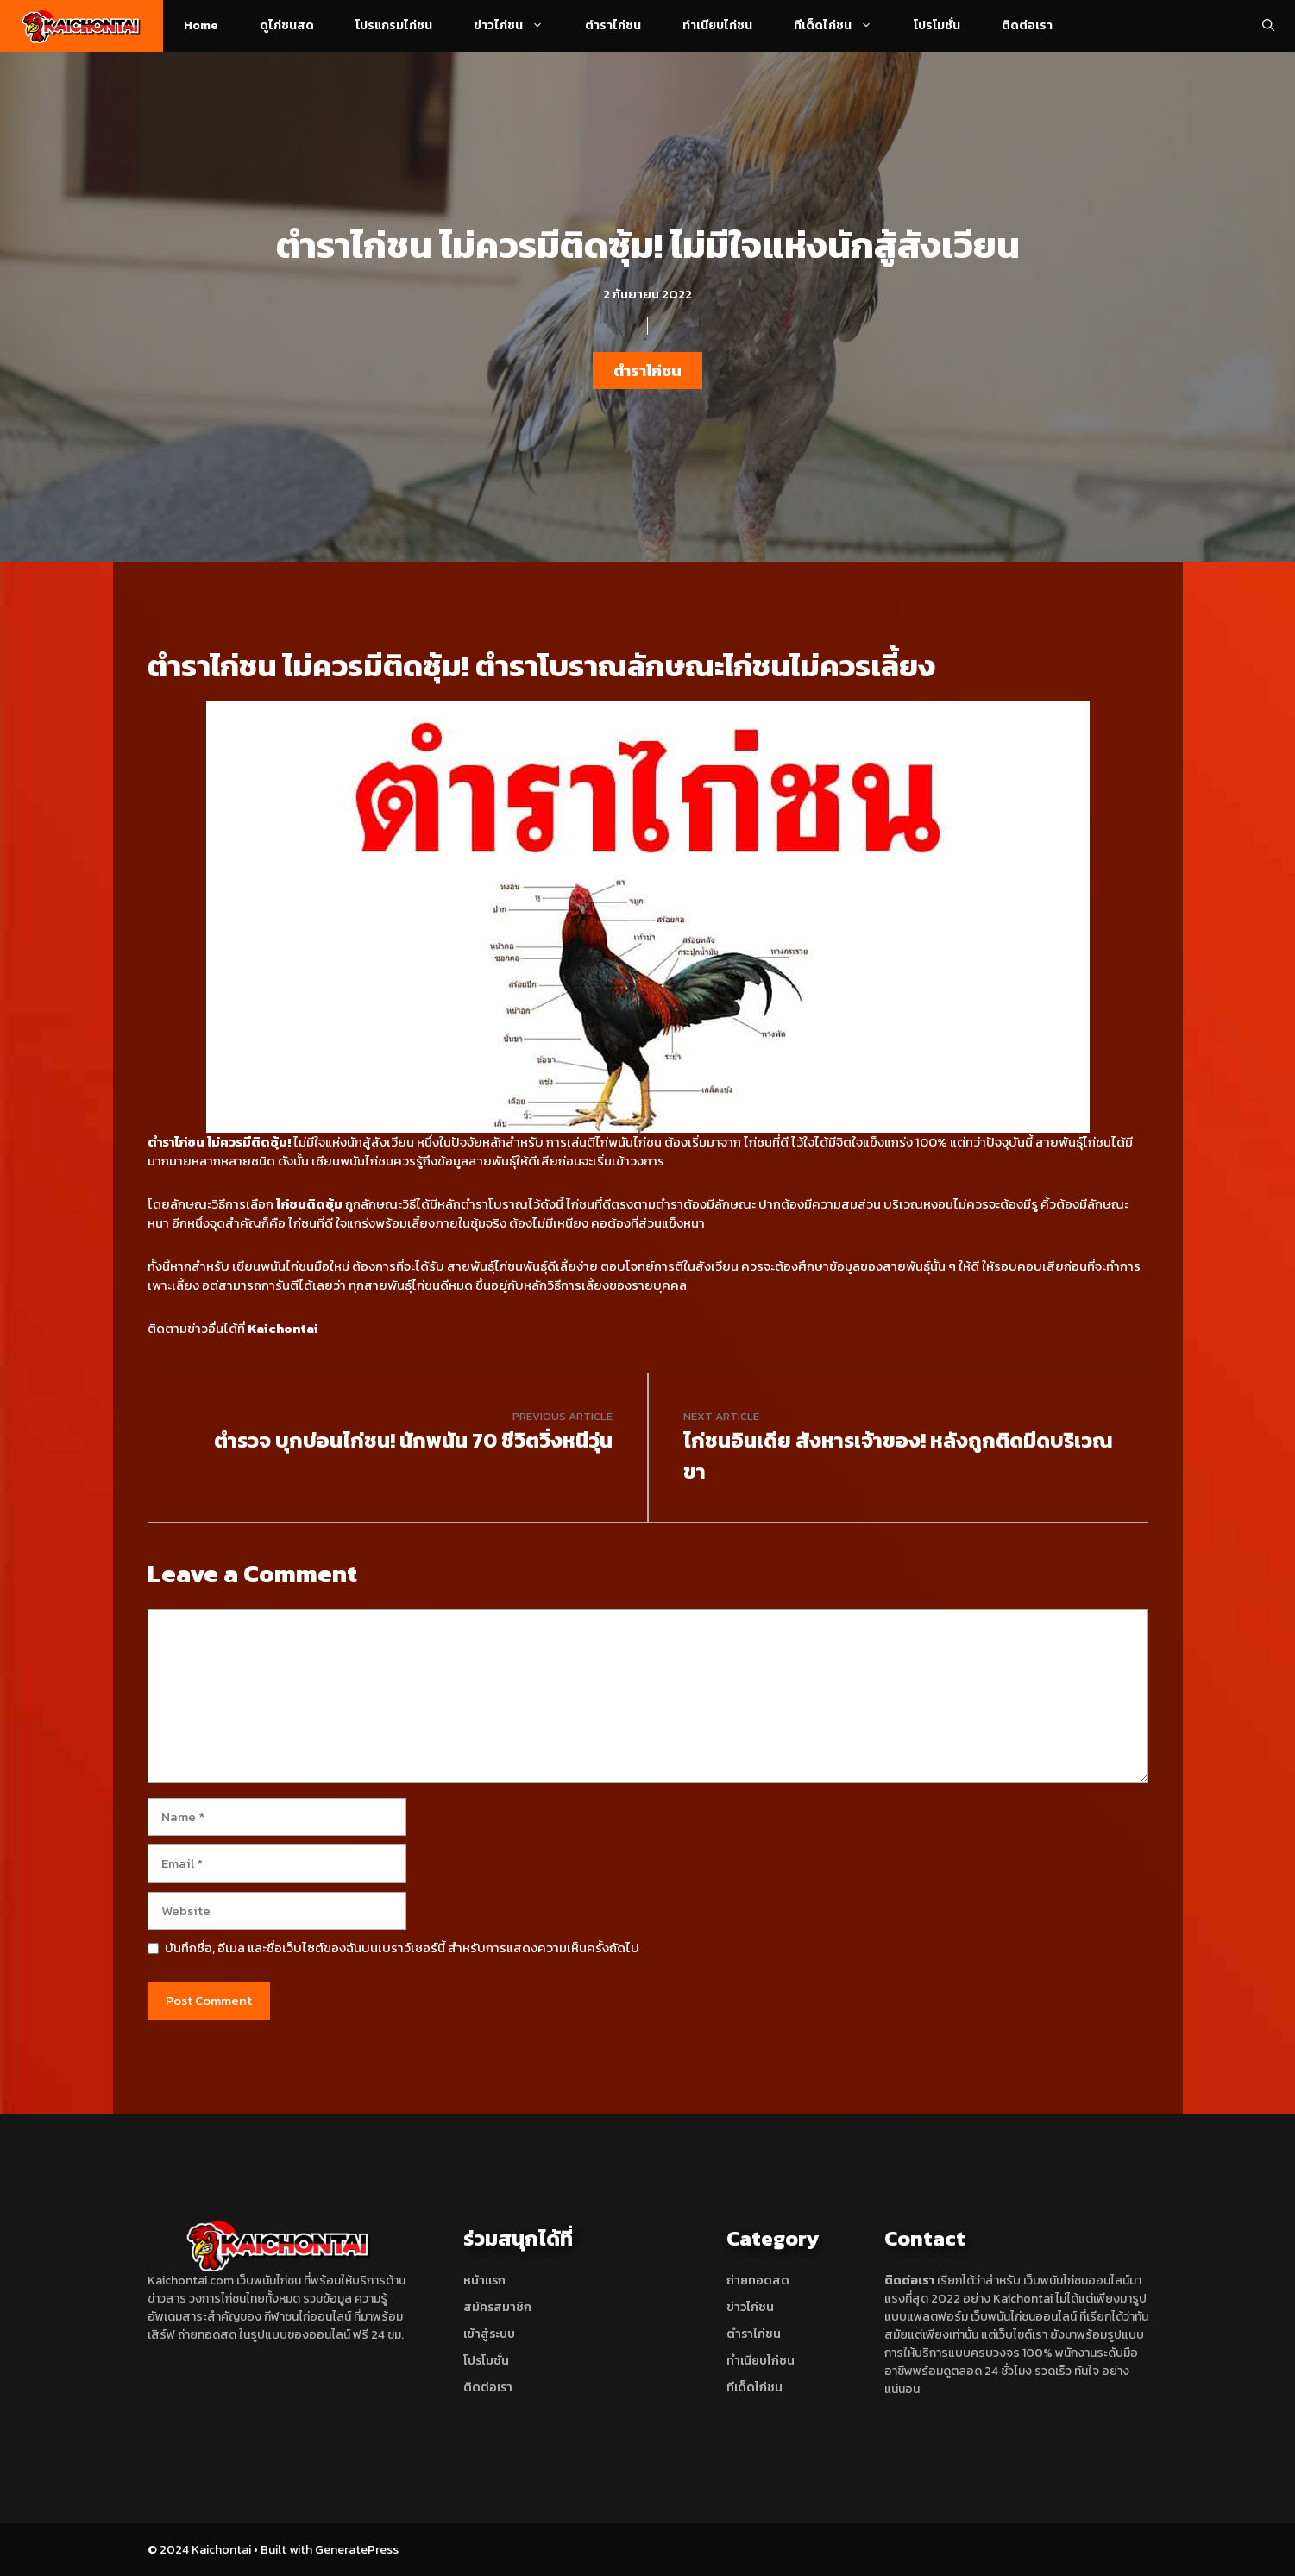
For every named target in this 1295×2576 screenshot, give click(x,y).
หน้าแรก (484, 2280)
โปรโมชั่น (937, 25)
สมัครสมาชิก (497, 2307)
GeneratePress (357, 2550)
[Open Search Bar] (1268, 26)
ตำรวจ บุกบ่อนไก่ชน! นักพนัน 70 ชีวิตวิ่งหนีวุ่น (413, 1440)
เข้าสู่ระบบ (489, 2334)
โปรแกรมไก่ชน (393, 25)
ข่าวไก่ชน (519, 26)
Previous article (562, 1416)
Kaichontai (283, 1328)
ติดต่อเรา (1027, 25)
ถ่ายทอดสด (757, 2280)
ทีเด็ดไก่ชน (843, 26)
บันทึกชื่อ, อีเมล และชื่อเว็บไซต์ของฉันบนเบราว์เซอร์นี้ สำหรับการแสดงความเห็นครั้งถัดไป (402, 1947)
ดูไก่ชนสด (287, 25)
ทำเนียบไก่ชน (717, 25)
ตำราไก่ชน (613, 25)
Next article (721, 1416)
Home (201, 25)
